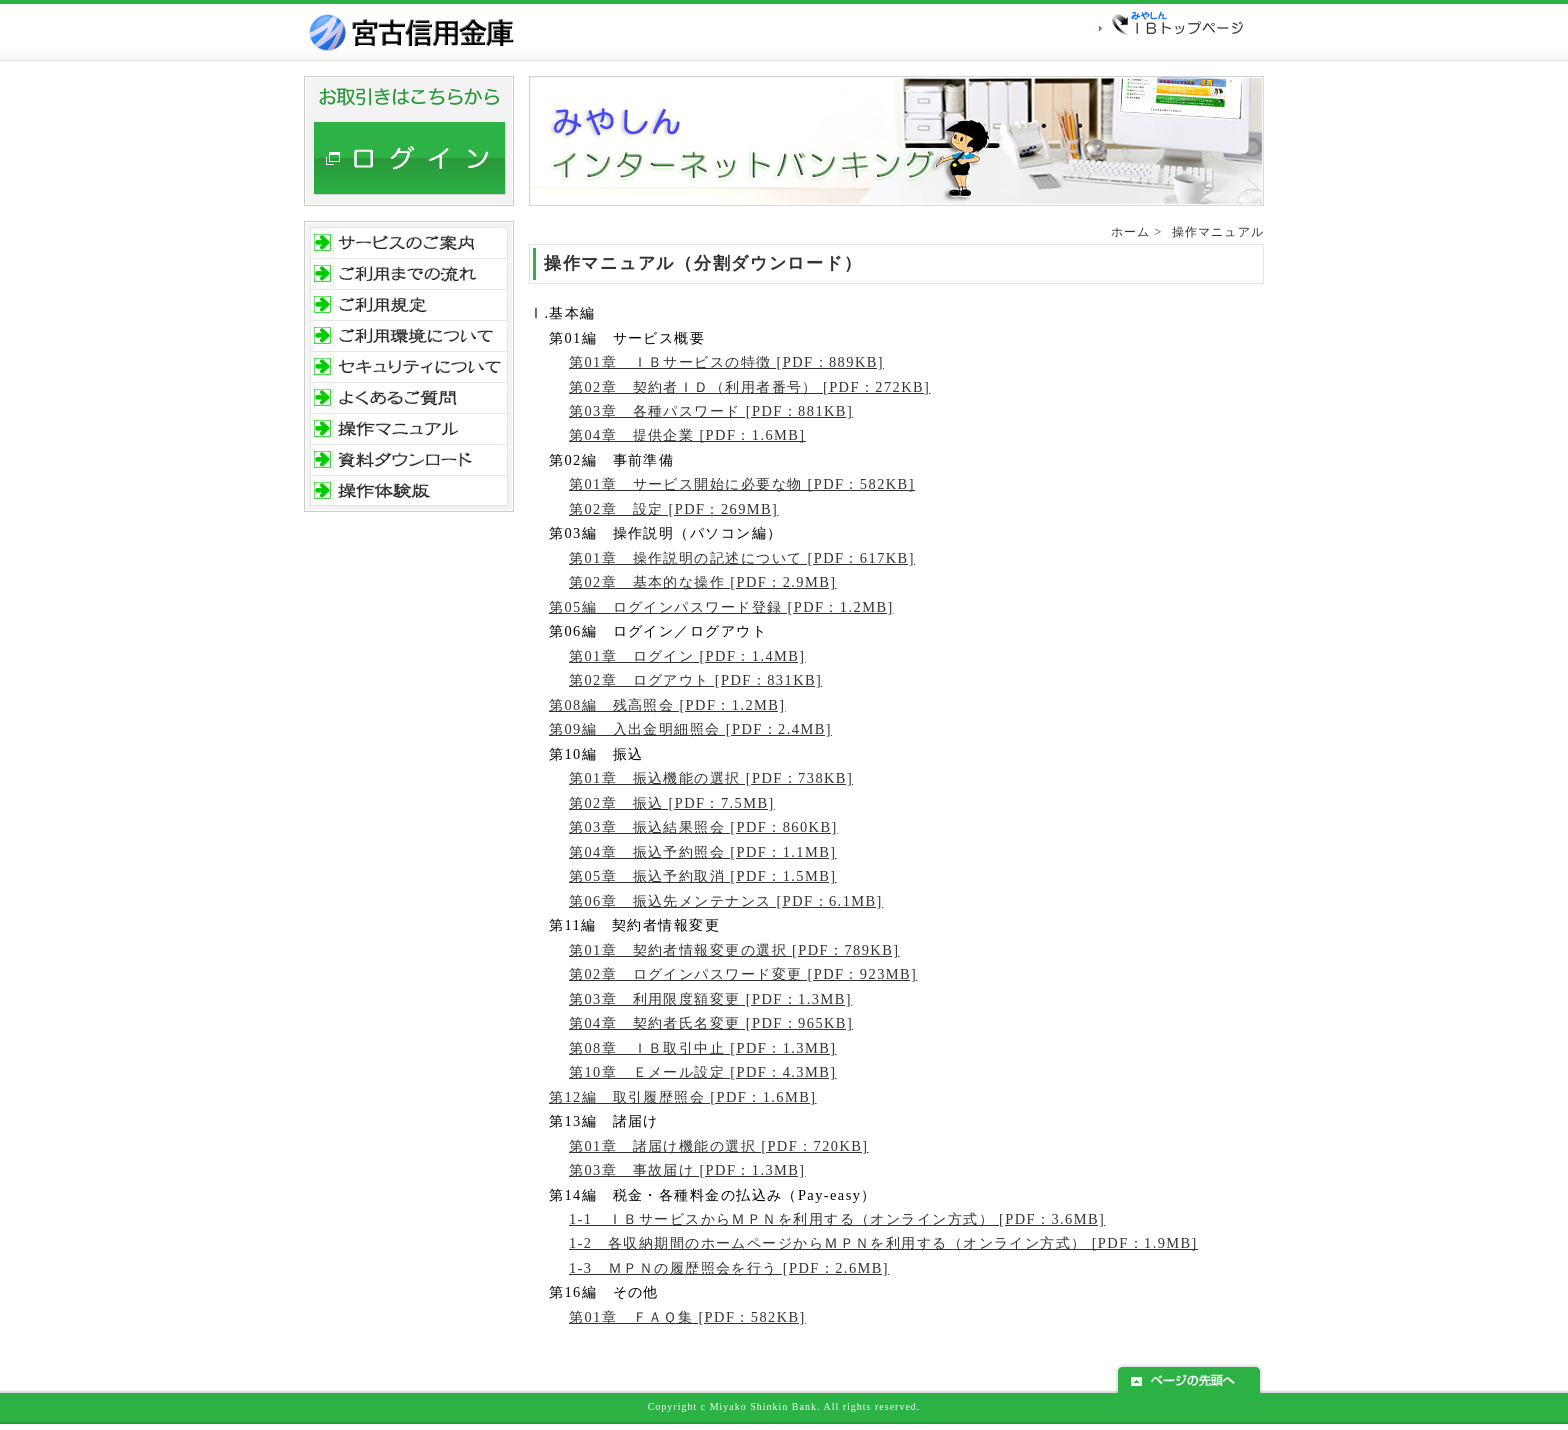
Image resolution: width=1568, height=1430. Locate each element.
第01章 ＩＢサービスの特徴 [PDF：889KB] (726, 362)
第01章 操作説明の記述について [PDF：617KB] (742, 558)
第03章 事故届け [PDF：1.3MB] (687, 1170)
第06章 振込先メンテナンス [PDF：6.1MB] (726, 901)
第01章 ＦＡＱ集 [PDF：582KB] (687, 1317)
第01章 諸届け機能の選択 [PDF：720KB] (719, 1146)
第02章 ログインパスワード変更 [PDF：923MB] (743, 974)
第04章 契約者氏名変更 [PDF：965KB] (711, 1023)
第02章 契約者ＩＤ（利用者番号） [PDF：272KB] (749, 387)
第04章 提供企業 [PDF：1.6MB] (687, 435)
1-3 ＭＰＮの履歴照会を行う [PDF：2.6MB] (729, 1268)
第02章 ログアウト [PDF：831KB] (695, 680)
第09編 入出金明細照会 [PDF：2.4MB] (690, 729)
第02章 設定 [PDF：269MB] (673, 509)
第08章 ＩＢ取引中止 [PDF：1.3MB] (702, 1048)
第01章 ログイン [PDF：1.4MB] (687, 656)
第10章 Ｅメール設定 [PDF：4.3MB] (702, 1072)
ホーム (1131, 232)
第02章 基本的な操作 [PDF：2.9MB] (702, 582)
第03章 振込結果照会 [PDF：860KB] (703, 827)
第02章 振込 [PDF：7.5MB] (672, 803)
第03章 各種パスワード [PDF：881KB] (711, 411)
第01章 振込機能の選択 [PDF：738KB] (711, 778)
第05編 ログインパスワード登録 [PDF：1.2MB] (721, 607)
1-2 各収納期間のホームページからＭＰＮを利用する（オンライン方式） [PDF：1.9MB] (883, 1243)
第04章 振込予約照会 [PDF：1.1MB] (702, 852)
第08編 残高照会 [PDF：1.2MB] (667, 705)
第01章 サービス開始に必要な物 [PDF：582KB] (742, 484)
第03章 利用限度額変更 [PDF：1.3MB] (710, 999)
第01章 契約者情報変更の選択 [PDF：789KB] (734, 950)
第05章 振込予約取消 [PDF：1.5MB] (702, 876)
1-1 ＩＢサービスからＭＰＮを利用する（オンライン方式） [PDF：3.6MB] (837, 1219)
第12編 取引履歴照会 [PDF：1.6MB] (682, 1097)
